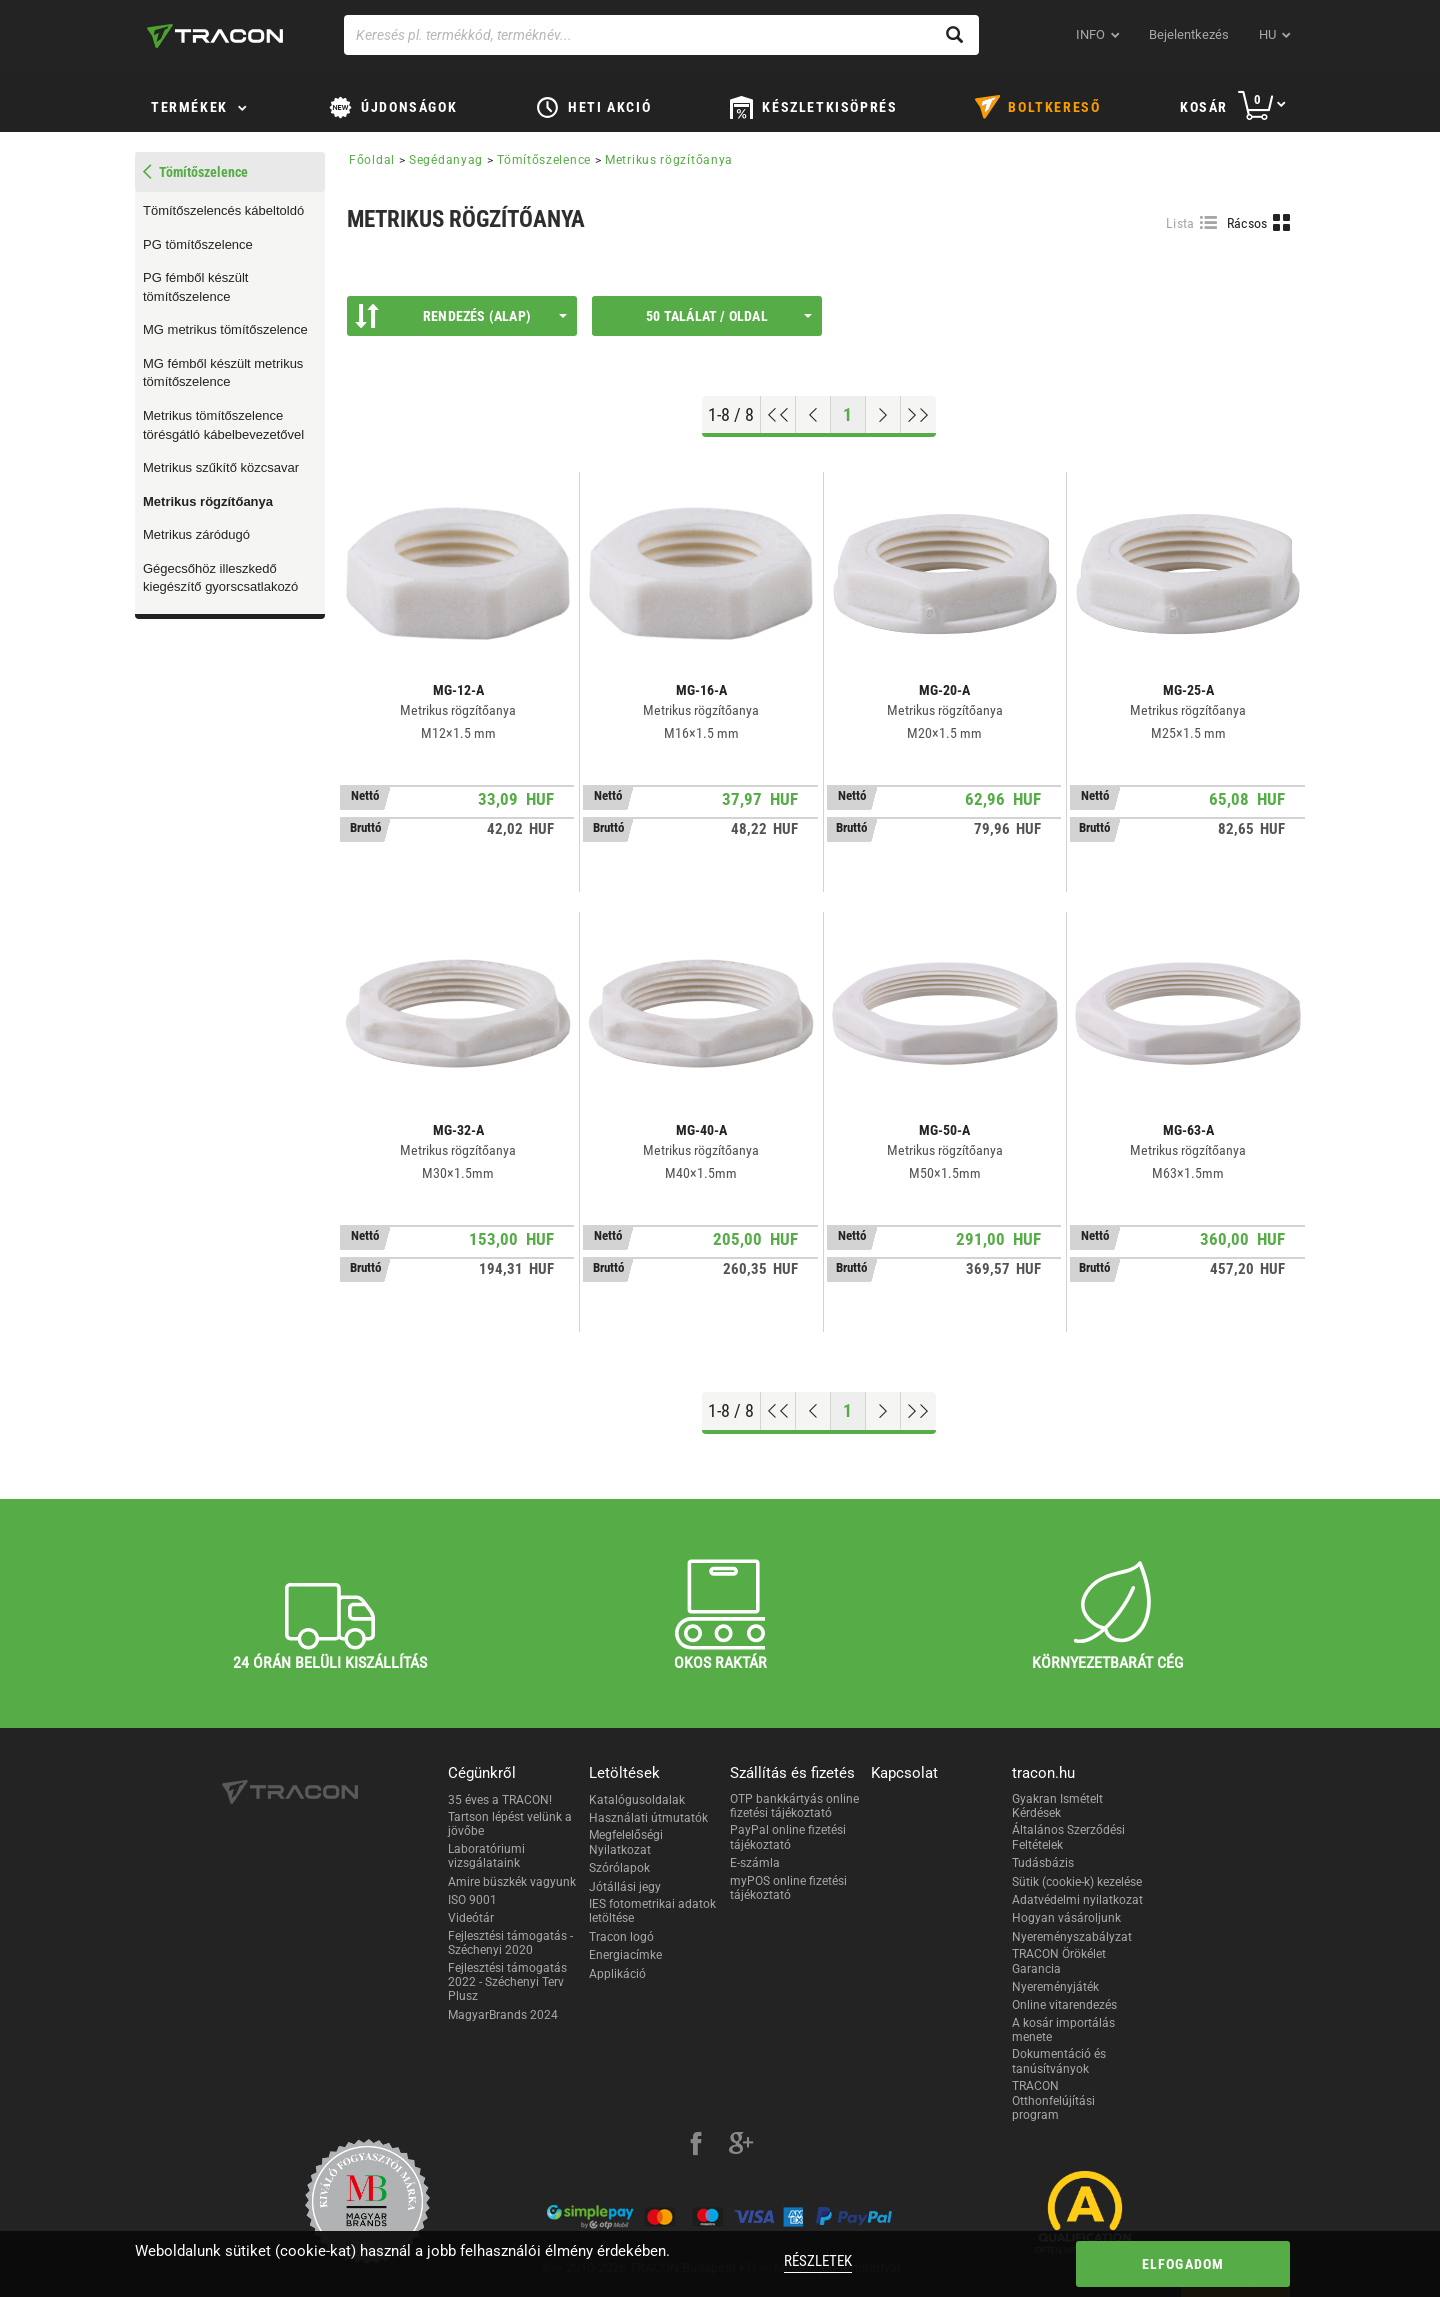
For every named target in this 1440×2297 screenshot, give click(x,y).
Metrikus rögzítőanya (208, 501)
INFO (1090, 34)
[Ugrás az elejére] (778, 415)
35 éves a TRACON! (500, 1800)
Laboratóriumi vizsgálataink (486, 1856)
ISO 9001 (472, 1900)
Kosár (1204, 107)
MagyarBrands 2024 (503, 2015)
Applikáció (617, 1974)
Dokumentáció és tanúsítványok (1059, 2061)
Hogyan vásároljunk (1066, 1918)
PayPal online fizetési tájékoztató (788, 1837)
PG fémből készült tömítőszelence (196, 287)
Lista (1180, 223)
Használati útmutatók (648, 1818)
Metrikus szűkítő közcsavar (221, 467)
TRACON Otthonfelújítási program (1053, 2100)
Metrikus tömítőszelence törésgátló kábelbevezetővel (223, 425)
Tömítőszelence (544, 160)
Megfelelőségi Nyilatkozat (626, 1842)
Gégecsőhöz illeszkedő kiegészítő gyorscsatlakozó (220, 578)
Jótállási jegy (625, 1887)
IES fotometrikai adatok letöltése (652, 1911)
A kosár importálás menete (1063, 2030)
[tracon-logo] (215, 36)
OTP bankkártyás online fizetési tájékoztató (794, 1806)
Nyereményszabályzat (1072, 1937)
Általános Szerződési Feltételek (1068, 1837)
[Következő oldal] (883, 415)
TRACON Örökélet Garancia (1059, 1961)
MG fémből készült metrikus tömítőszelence (223, 373)
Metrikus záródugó (196, 534)
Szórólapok (619, 1868)
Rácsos (1247, 223)
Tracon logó (621, 1937)
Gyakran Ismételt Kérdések (1057, 1806)
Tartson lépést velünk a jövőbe (510, 1824)
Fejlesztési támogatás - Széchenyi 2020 (510, 1943)
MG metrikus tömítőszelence (225, 329)
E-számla (755, 1863)
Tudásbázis (1043, 1863)
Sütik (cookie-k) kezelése (1077, 1882)
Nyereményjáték (1055, 1987)
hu (1267, 34)
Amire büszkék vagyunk (512, 1882)
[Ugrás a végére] (918, 415)
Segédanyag (446, 160)
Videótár (471, 1918)
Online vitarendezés (1064, 2005)
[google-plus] (741, 2146)
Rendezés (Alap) (461, 316)
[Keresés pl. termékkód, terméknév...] (661, 35)
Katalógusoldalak (637, 1800)
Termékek (189, 107)
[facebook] (696, 2146)
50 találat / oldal (729, 316)
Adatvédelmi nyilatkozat (1077, 1900)
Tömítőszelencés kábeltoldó (223, 210)
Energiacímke (625, 1955)
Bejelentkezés (1189, 34)
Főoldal (372, 160)
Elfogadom (1183, 2264)
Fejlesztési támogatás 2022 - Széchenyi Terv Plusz (507, 1982)
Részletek (818, 2261)
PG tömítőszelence (198, 244)
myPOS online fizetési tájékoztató (788, 1888)
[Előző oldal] (813, 415)
